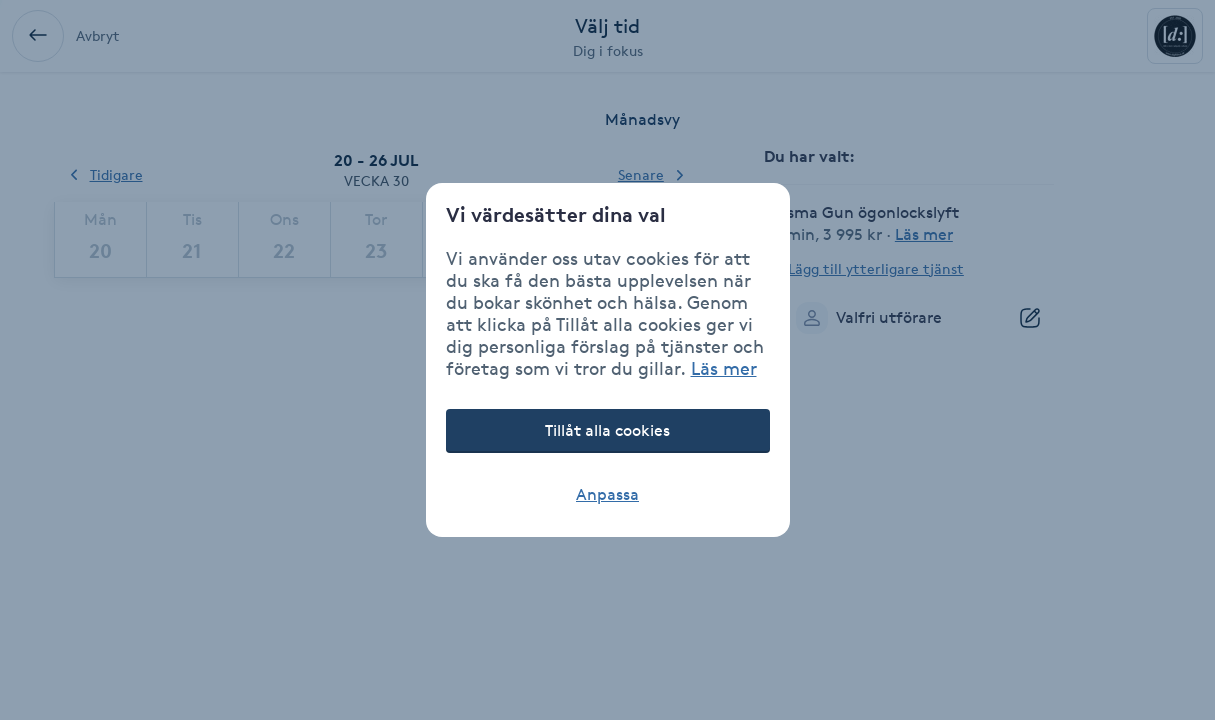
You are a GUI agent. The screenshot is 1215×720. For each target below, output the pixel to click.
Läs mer (724, 368)
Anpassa (607, 494)
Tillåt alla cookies (607, 430)
